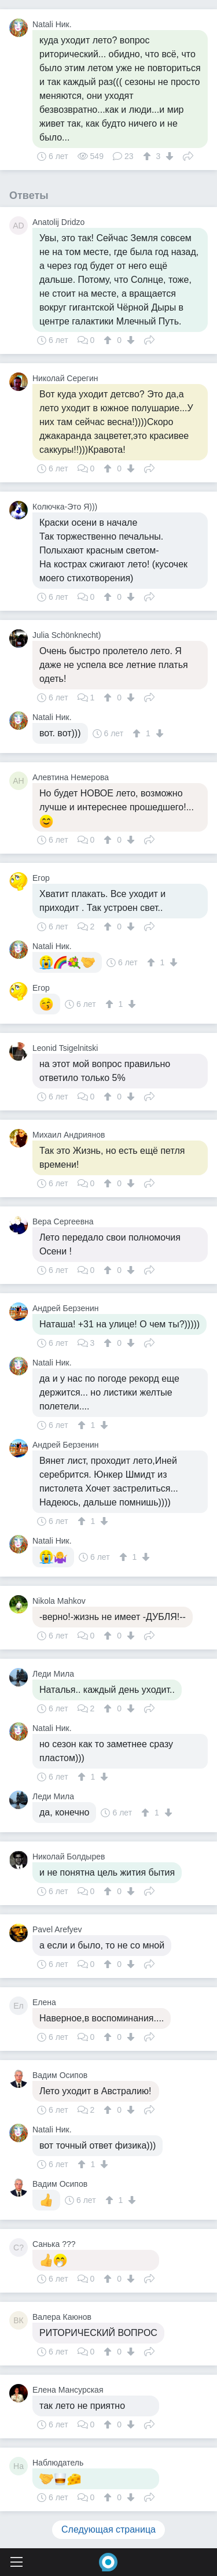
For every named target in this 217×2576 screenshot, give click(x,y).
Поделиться (188, 155)
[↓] (168, 156)
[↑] (148, 156)
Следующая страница (108, 2529)
